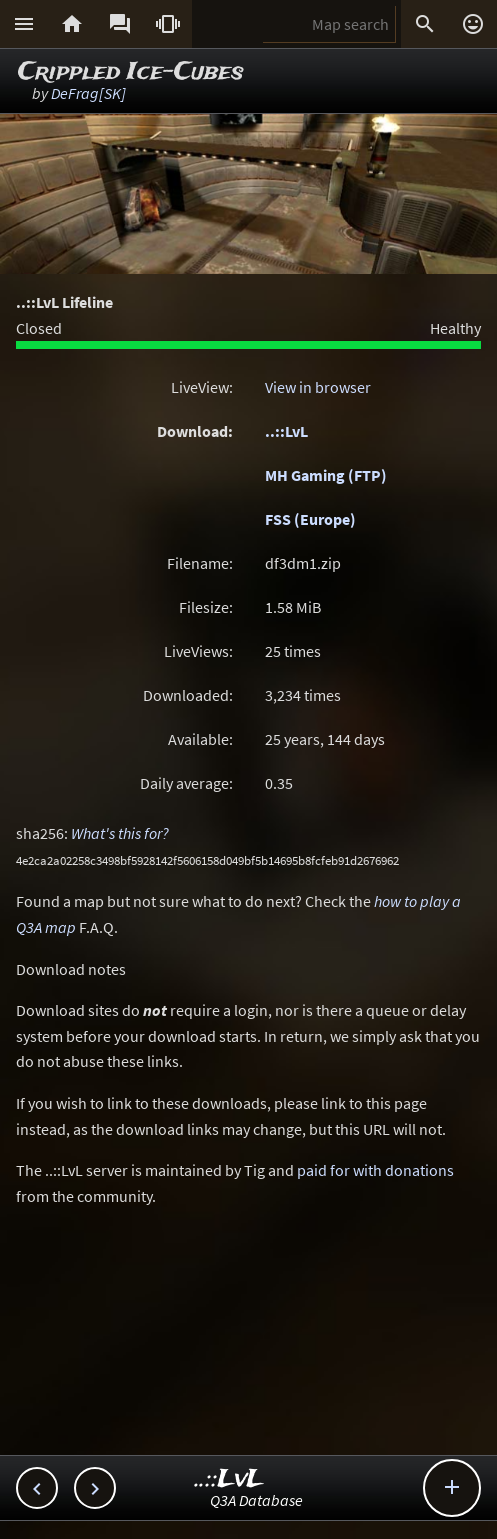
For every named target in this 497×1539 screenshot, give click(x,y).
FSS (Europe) (310, 519)
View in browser (318, 387)
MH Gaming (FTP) (326, 475)
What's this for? (120, 833)
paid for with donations (375, 1170)
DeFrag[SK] (88, 93)
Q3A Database (256, 1500)
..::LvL (286, 431)
